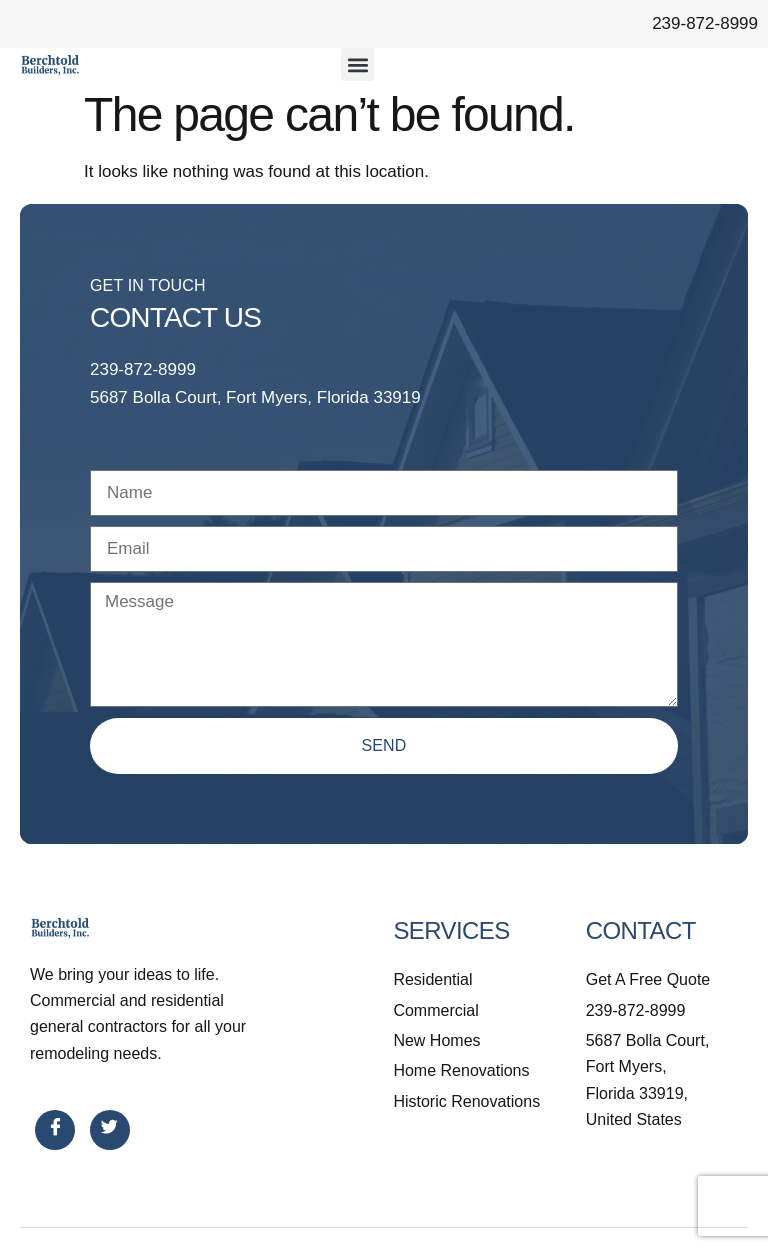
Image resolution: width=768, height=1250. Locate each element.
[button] (357, 64)
